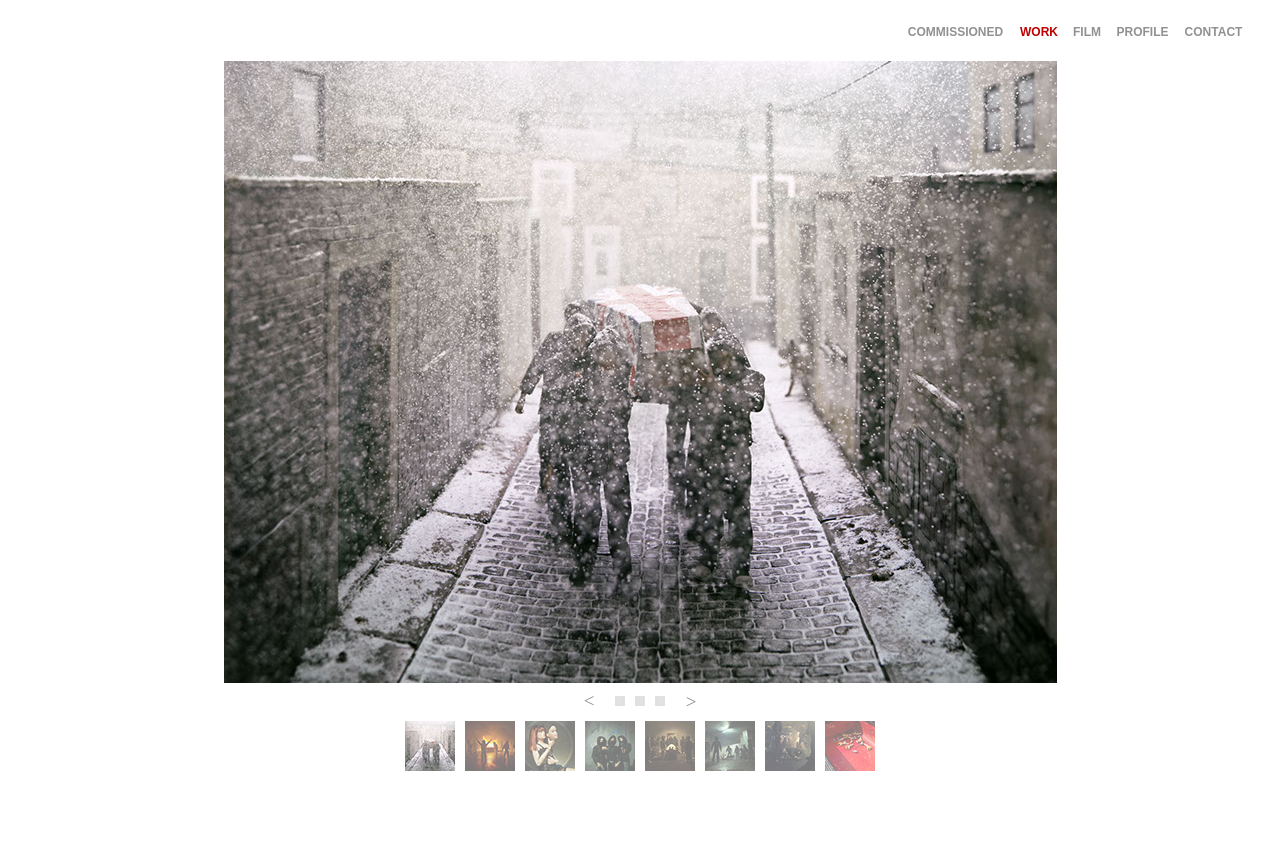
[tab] (430, 746)
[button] (589, 701)
